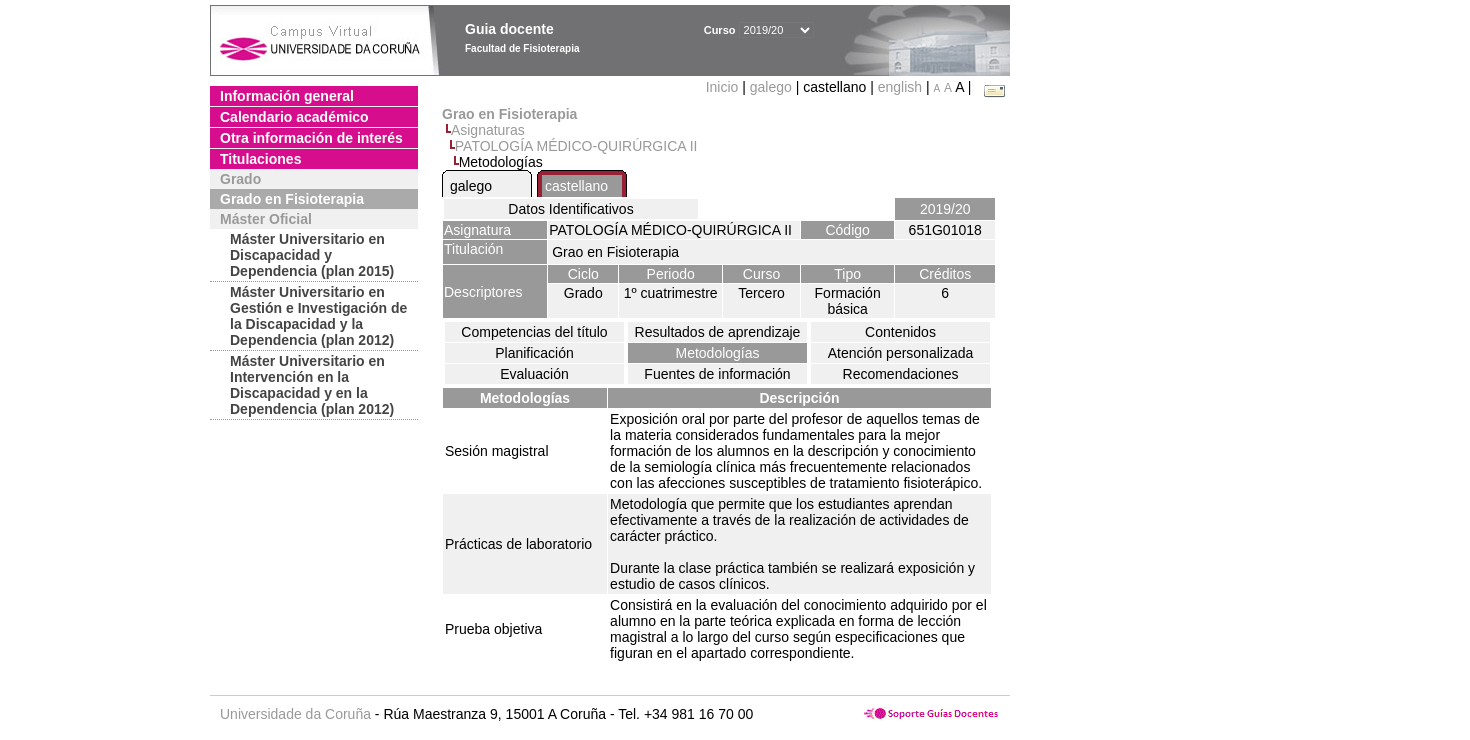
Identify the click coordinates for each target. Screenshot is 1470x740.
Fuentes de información (717, 374)
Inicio (724, 87)
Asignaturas (488, 130)
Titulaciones (260, 159)
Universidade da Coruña (295, 714)
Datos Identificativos (570, 209)
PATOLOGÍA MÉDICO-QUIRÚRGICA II (576, 146)
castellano (576, 186)
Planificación (534, 353)
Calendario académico (294, 117)
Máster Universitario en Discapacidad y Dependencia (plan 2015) (312, 255)
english (900, 87)
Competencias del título (534, 332)
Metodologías (717, 353)
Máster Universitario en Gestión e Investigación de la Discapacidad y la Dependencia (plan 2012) (318, 316)
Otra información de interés (311, 138)
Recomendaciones (901, 374)
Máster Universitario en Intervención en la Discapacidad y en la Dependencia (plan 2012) (312, 385)
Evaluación (534, 374)
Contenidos (900, 332)
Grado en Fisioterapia (292, 199)
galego (771, 87)
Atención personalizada (901, 353)
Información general (287, 96)
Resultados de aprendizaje (718, 332)
